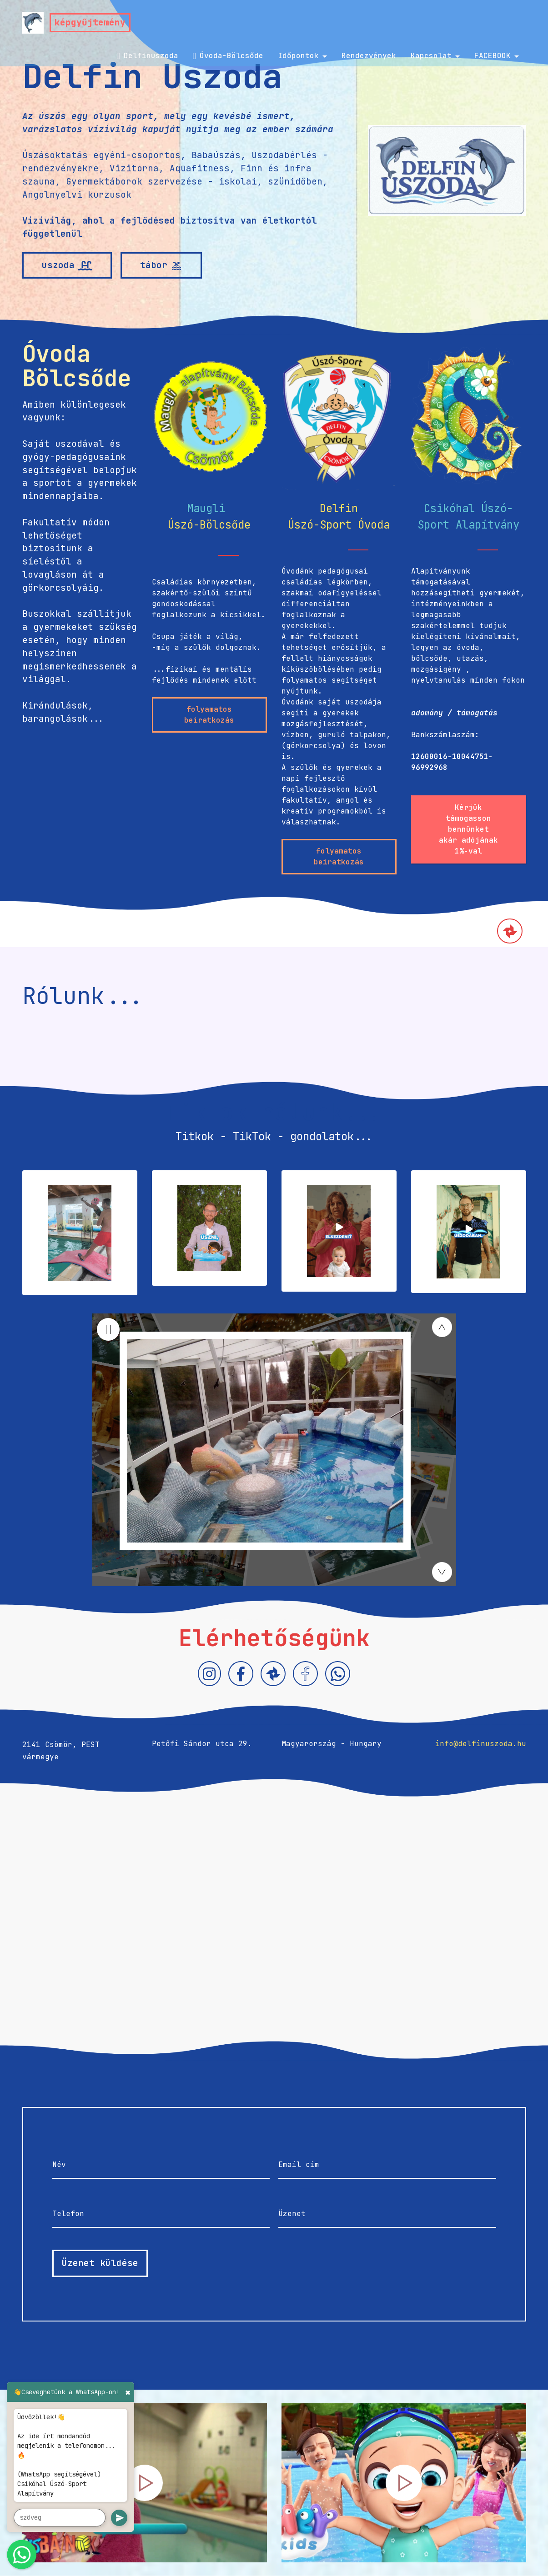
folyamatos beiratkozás (209, 714)
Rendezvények (369, 55)
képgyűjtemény (90, 22)
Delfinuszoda (147, 55)
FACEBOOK (492, 55)
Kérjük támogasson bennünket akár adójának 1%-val (468, 829)
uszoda (67, 265)
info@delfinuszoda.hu (480, 1743)
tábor (161, 265)
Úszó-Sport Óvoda (339, 525)
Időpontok (298, 55)
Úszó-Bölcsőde (209, 525)
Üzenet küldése (100, 2263)
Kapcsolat (431, 55)
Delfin (339, 508)
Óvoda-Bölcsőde (228, 55)
